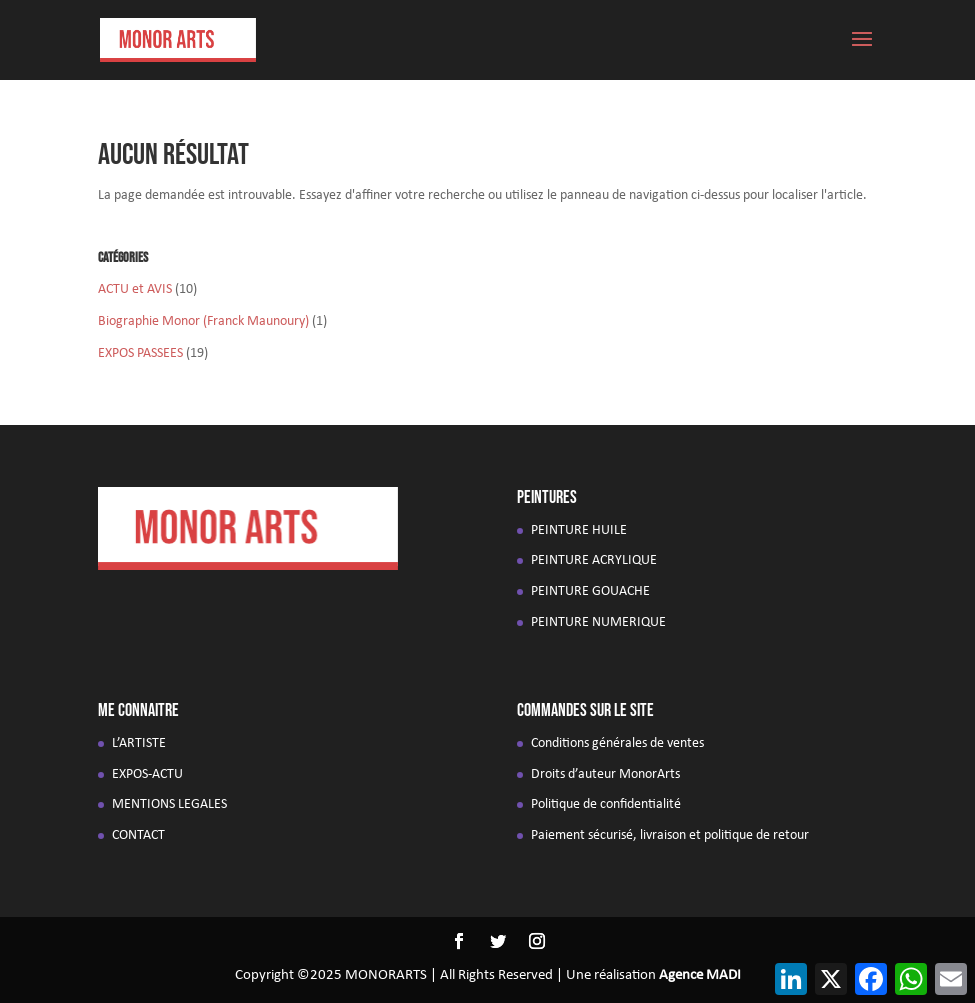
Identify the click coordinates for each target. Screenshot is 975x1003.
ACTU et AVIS (135, 289)
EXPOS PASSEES (140, 353)
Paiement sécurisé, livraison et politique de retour (670, 835)
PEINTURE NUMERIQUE (598, 622)
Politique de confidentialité (606, 804)
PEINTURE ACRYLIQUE (594, 560)
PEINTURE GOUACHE (590, 591)
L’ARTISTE (139, 743)
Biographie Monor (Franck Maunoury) (203, 321)
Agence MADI (700, 975)
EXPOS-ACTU (147, 774)
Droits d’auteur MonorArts (605, 774)
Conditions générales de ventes (617, 743)
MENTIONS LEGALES (169, 804)
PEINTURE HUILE (579, 530)
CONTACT (138, 835)
